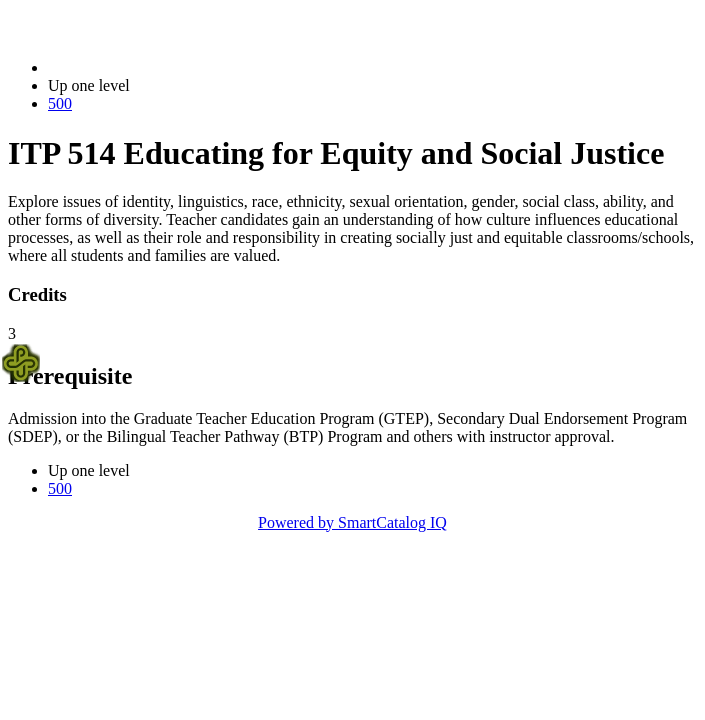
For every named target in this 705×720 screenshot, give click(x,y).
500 (60, 103)
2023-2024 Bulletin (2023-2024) (152, 67)
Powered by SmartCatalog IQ (352, 522)
